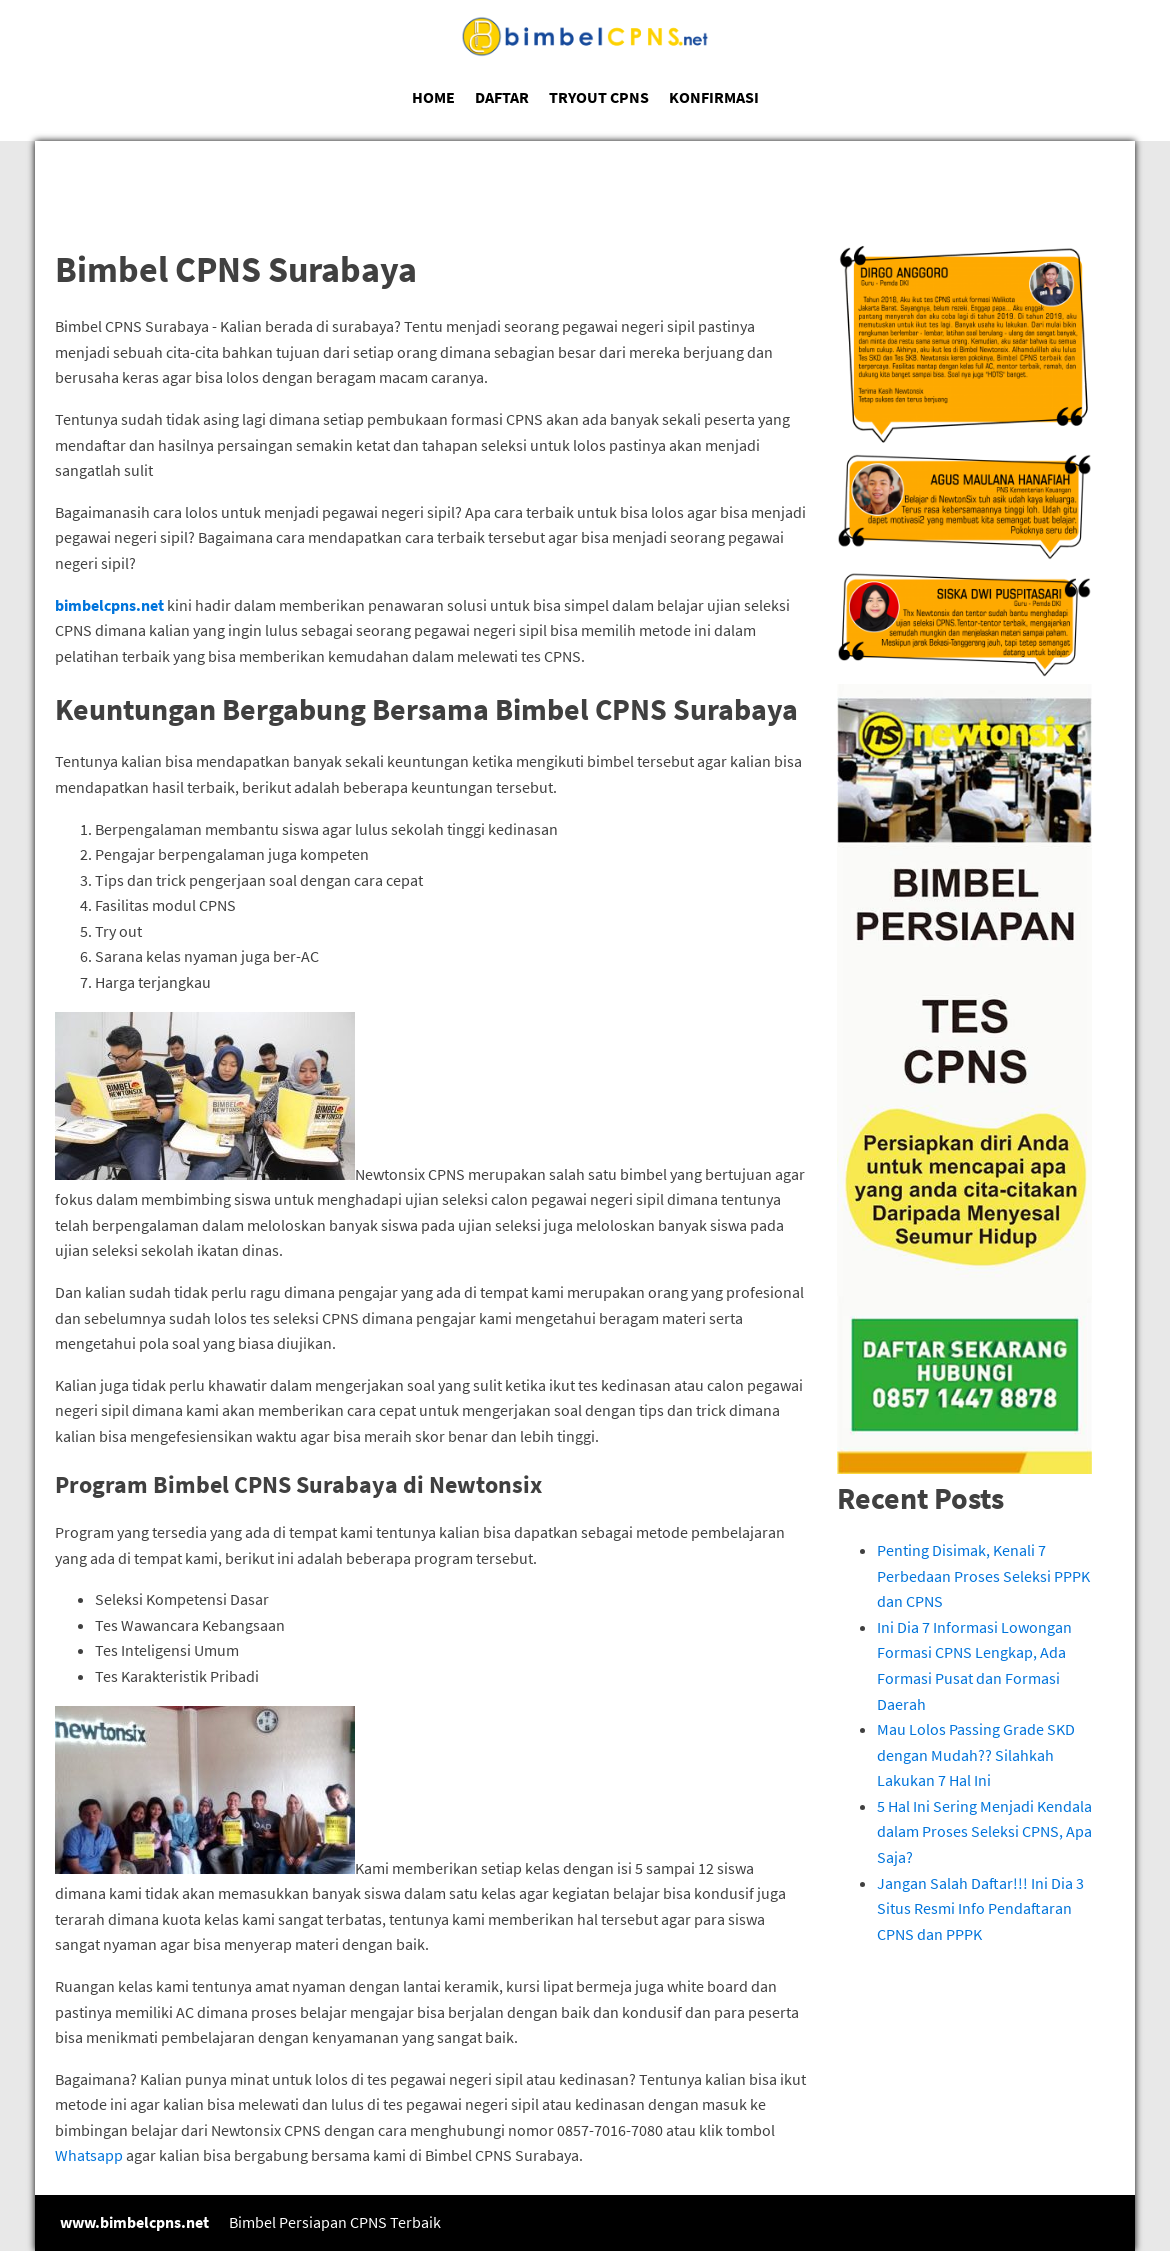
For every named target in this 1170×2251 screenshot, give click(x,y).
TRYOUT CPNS (599, 97)
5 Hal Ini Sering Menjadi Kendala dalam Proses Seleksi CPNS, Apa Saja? (984, 1831)
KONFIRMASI (714, 97)
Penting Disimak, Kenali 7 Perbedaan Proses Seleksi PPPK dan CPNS (983, 1575)
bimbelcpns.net (109, 605)
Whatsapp (89, 2155)
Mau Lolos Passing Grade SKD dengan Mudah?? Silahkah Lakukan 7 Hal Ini (976, 1754)
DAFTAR (502, 97)
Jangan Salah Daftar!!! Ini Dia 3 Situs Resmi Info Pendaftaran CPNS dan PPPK (980, 1908)
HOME (433, 97)
